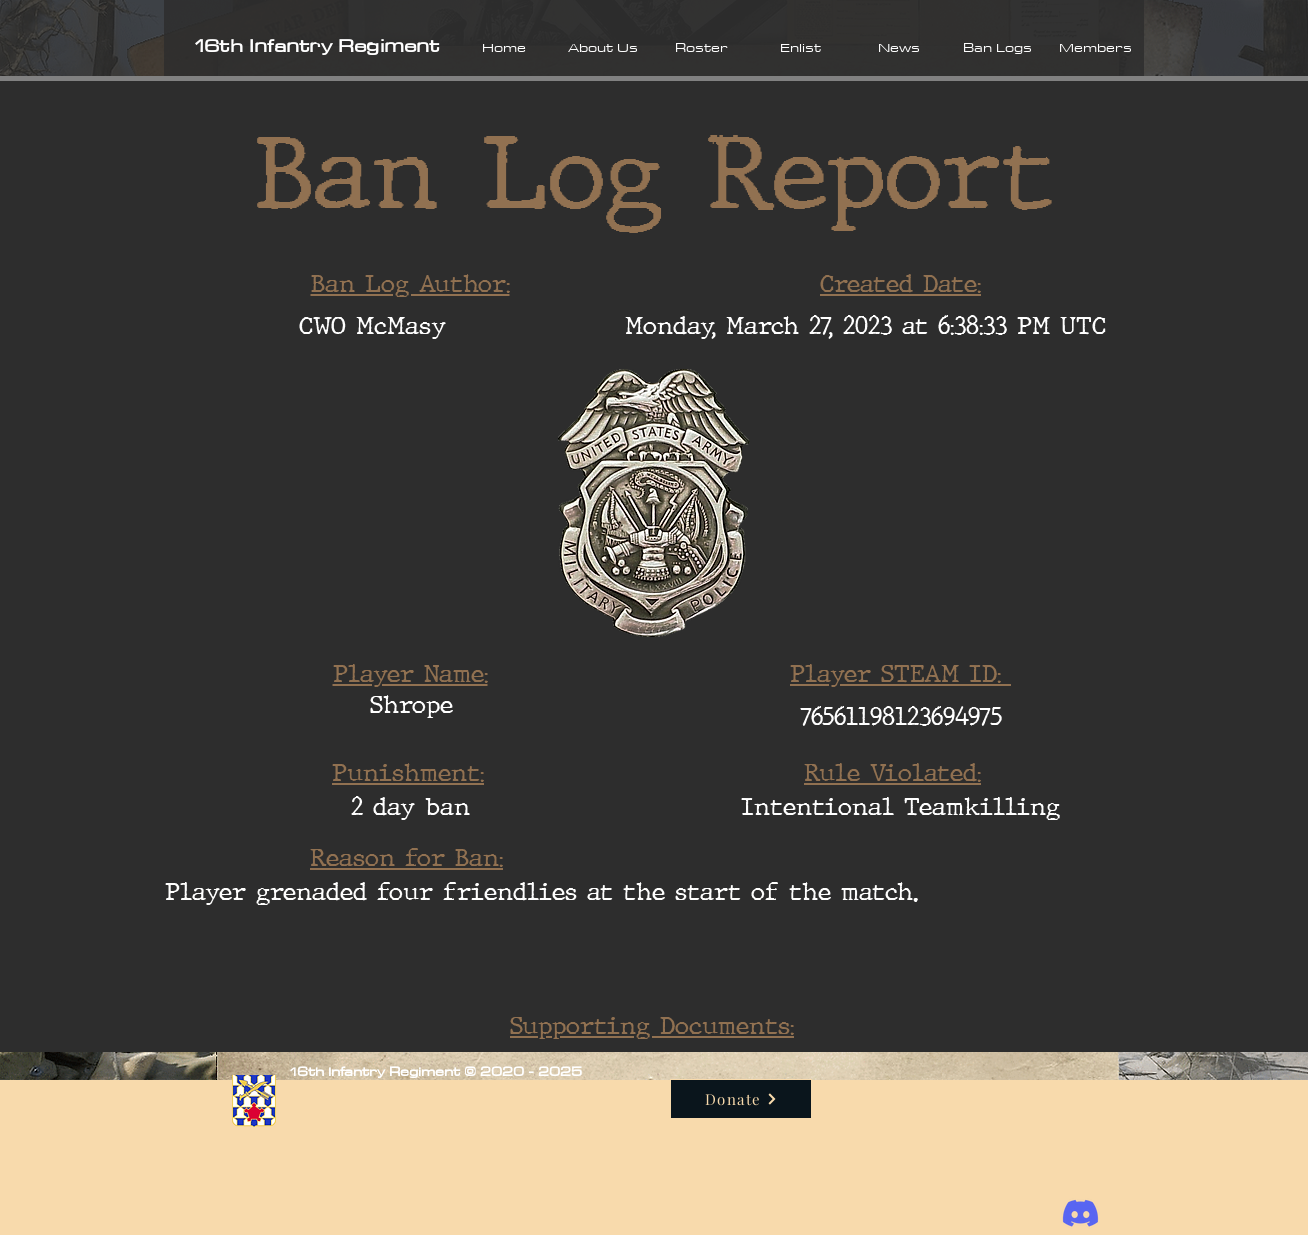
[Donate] (741, 1099)
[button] (602, 47)
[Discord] (1080, 1213)
